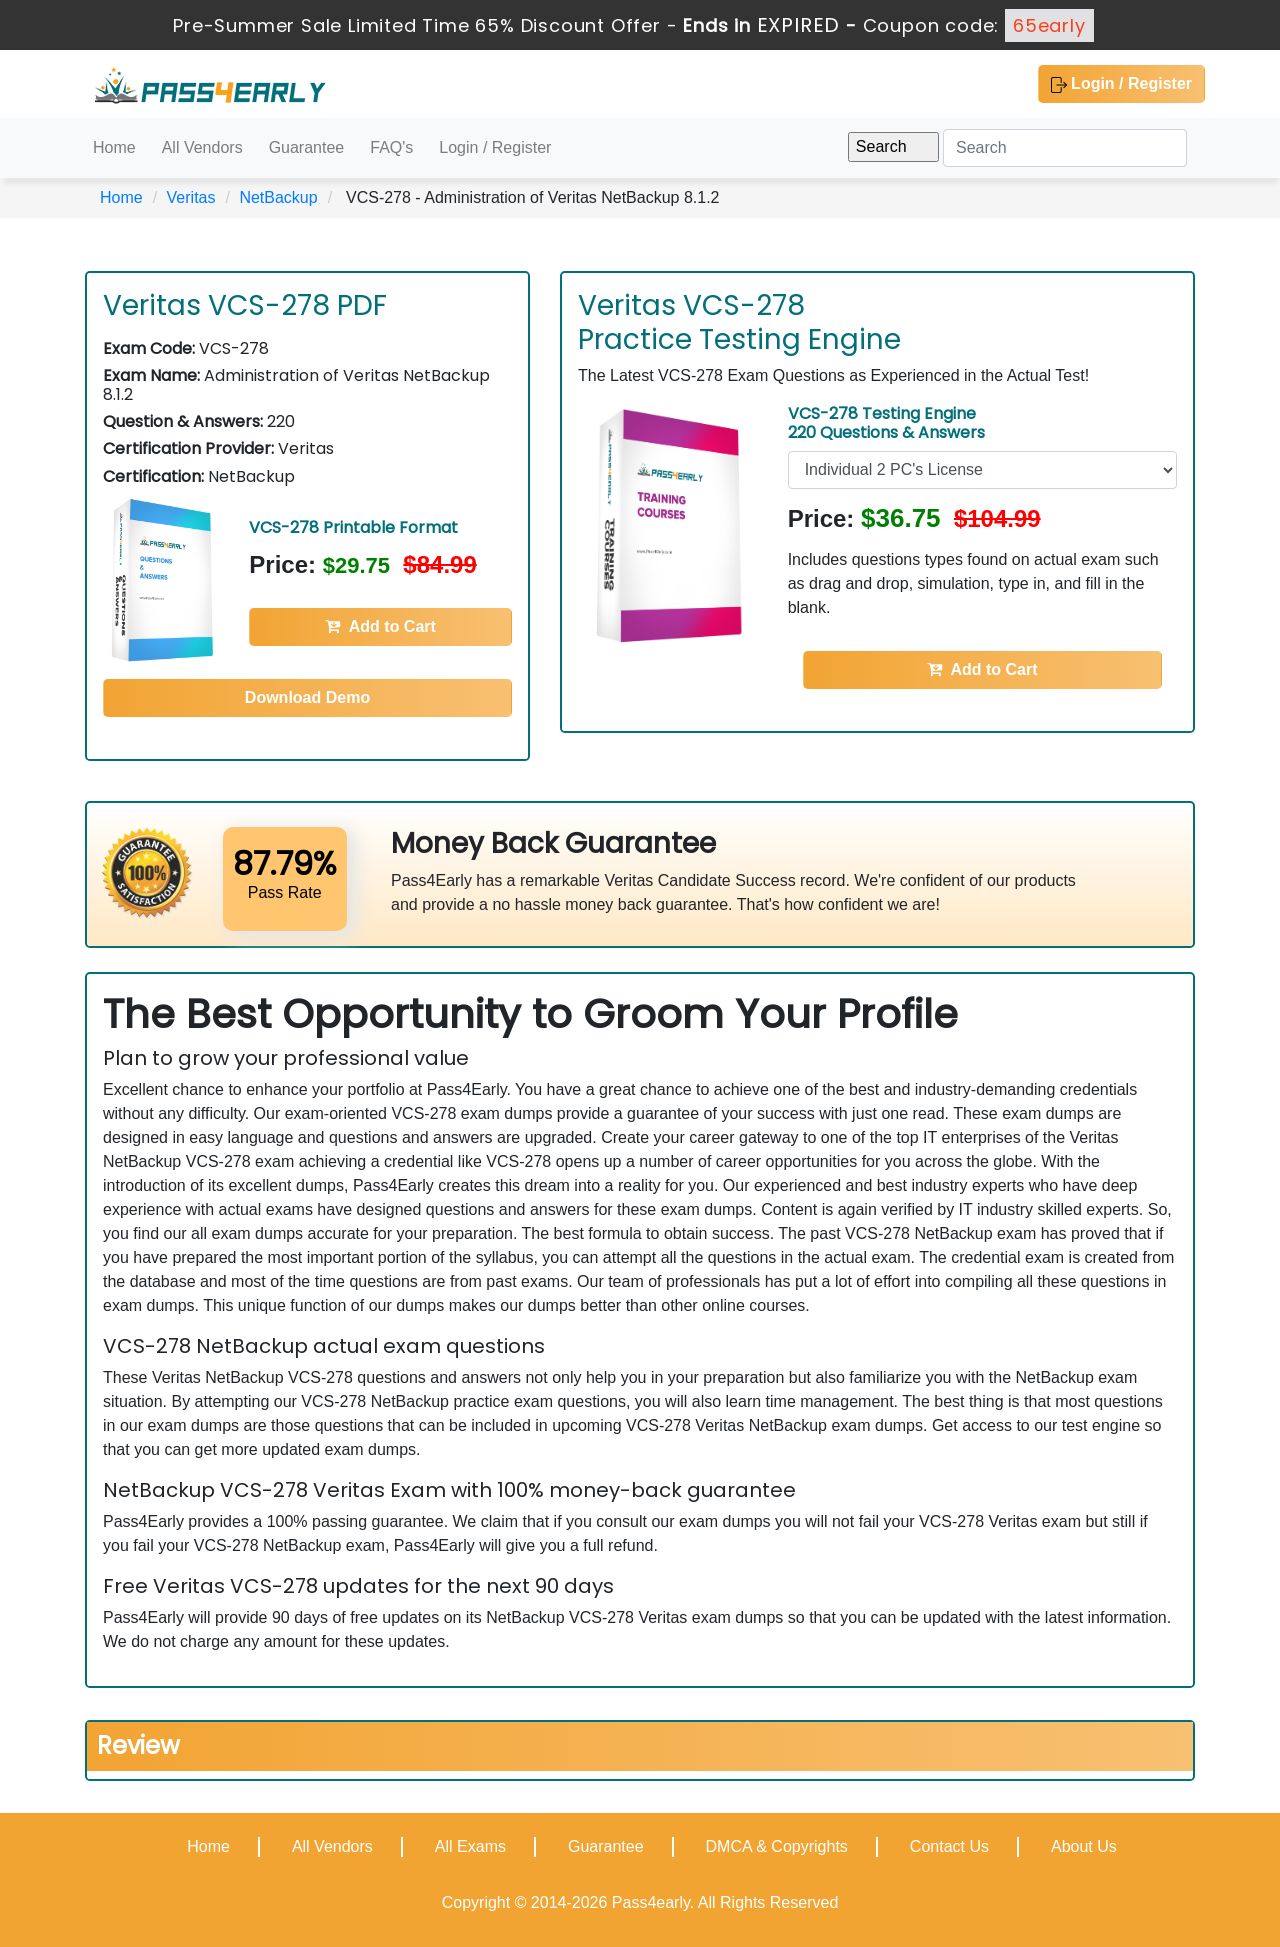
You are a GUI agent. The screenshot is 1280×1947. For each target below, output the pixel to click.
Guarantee (307, 147)
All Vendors (202, 147)
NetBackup (278, 197)
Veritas (191, 197)
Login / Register (1121, 84)
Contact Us (949, 1846)
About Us (1084, 1846)
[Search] (1065, 148)
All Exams (470, 1846)
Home (114, 147)
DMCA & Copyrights (777, 1846)
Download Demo (307, 697)
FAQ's (391, 147)
